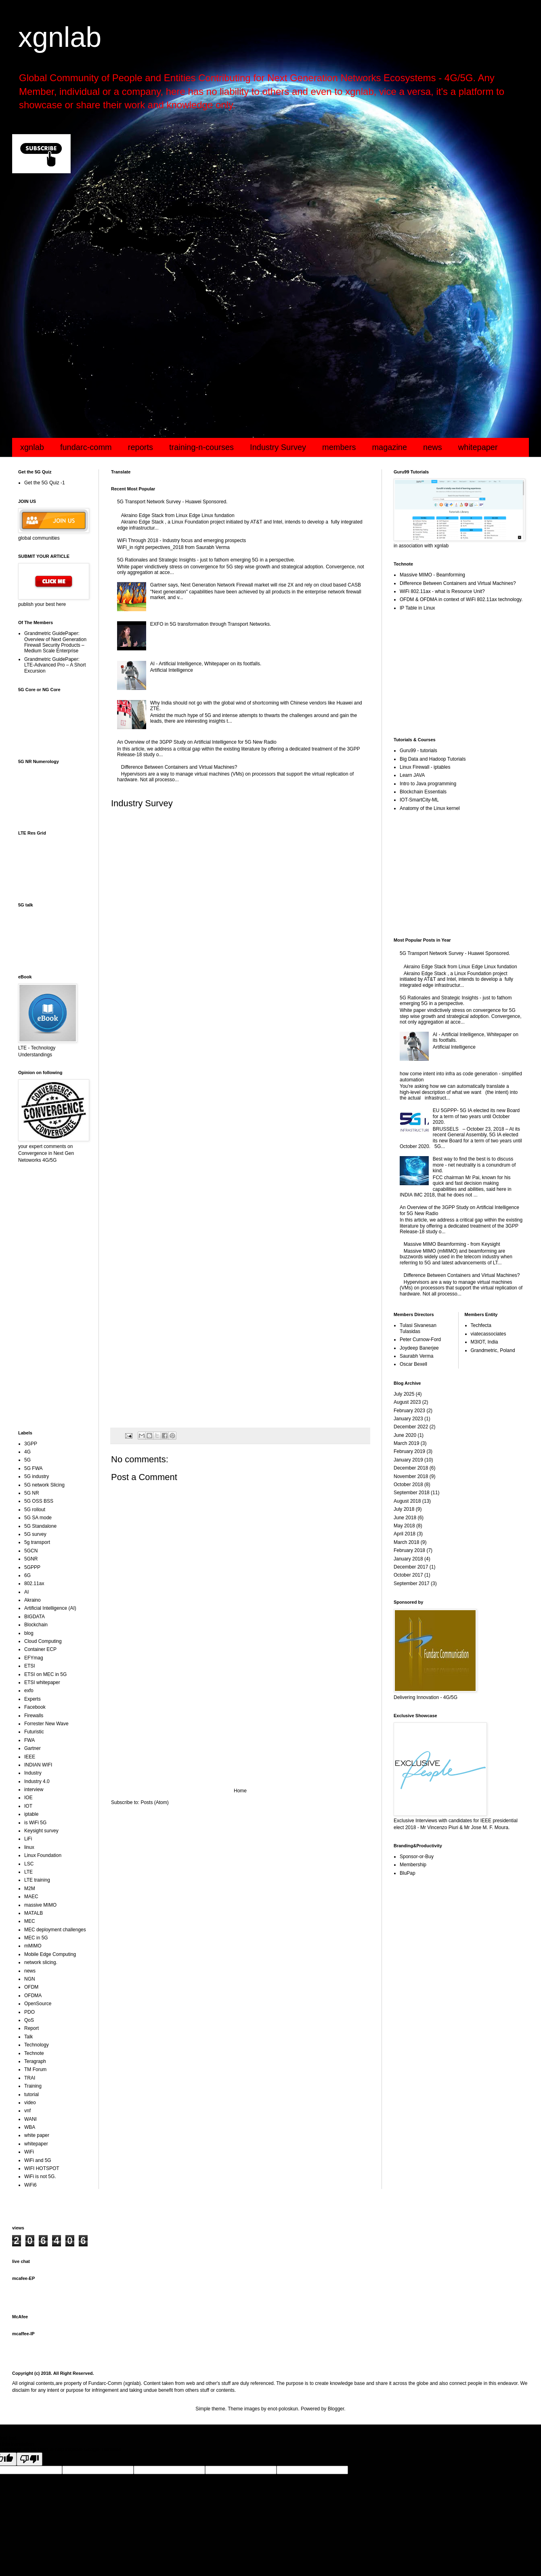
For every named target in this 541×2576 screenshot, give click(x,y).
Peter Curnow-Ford (420, 1339)
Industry (33, 1773)
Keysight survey (41, 1831)
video (30, 2102)
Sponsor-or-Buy (417, 1856)
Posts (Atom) (154, 1802)
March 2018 (406, 1542)
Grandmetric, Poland (493, 1350)
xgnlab (59, 37)
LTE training (37, 1880)
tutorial (31, 2094)
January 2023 (408, 1419)
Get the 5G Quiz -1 (44, 483)
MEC (29, 1921)
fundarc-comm (86, 447)
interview (33, 1789)
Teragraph (35, 2061)
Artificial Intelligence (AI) (50, 1608)
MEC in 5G (36, 1938)
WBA (29, 2127)
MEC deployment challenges (55, 1930)
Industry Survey (278, 447)
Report (31, 2028)
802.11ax (34, 1583)
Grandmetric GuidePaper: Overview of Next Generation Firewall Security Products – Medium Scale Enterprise (55, 642)
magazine (389, 447)
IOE (28, 1797)
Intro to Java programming (428, 783)
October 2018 (408, 1484)
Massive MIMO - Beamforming (432, 575)
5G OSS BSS (38, 1501)
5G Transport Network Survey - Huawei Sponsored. (172, 502)
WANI (30, 2119)
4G (27, 1452)
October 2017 (408, 1575)
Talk (28, 2037)
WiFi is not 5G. (40, 2176)
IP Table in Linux (417, 608)
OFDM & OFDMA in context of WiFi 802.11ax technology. (461, 599)
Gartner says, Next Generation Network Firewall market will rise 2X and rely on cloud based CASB (255, 585)
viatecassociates (488, 1334)
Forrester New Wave (46, 1723)
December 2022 (411, 1427)
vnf (27, 2110)
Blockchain (36, 1625)
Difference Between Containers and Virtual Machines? (179, 767)
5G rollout (34, 1509)
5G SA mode (38, 1517)
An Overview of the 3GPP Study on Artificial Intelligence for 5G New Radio (197, 742)
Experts (32, 1699)
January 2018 (408, 1559)
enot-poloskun (283, 2409)
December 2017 (411, 1567)
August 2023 (407, 1402)
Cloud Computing (43, 1641)
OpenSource (37, 2003)
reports (140, 447)
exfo (29, 1690)
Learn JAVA (412, 775)
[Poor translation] (29, 2459)
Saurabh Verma (416, 1356)
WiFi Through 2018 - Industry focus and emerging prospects (181, 540)
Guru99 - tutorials (418, 750)
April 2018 (404, 1534)
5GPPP (32, 1567)
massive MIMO (40, 1905)
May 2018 (404, 1526)
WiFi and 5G (37, 2160)
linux (29, 1847)
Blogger (336, 2409)
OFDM (31, 1987)
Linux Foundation (42, 1855)
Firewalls (33, 1715)
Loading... (240, 1116)
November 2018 (411, 1476)
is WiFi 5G (35, 1822)
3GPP (30, 1444)
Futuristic (34, 1732)
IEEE (29, 1757)
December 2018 (411, 1468)
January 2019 (408, 1460)
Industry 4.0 (37, 1781)
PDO (29, 2012)
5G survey (35, 1534)
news (432, 447)
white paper (36, 2135)
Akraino (32, 1600)
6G (27, 1575)
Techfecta (481, 1325)
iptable (31, 1814)
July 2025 (404, 1394)
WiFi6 (30, 2185)
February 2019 (409, 1451)
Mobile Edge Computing (50, 1954)
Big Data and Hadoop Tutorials (433, 759)
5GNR (31, 1559)
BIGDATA (34, 1616)
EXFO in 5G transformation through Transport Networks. (210, 624)
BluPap (407, 1873)
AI (26, 1592)
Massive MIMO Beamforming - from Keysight (452, 1244)
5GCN (31, 1551)
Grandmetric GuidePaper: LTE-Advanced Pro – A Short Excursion (55, 665)
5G (27, 1460)
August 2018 (407, 1501)
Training (33, 2086)
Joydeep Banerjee (419, 1348)
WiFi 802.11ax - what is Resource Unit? (442, 591)
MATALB (33, 1913)
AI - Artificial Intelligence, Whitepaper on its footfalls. (205, 664)
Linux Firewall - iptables (425, 767)
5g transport (37, 1542)
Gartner (32, 1748)
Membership (413, 1864)
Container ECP (40, 1649)
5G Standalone (40, 1526)
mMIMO (33, 1946)
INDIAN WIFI (38, 1765)
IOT (28, 1806)
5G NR (31, 1493)
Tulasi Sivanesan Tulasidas (418, 1328)
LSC (29, 1864)
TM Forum (35, 2069)
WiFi (29, 2152)
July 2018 (404, 1509)
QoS (29, 2020)
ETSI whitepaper (42, 1682)
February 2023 (409, 1410)
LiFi (28, 1839)
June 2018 (405, 1517)
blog (29, 1633)
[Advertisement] (254, 244)
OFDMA (33, 1995)
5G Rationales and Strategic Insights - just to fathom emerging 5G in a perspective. (206, 560)
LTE (28, 1872)
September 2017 (412, 1583)
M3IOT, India (484, 1342)
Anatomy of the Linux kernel (430, 808)
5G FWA (33, 1468)
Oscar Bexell (413, 1364)
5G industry (36, 1476)
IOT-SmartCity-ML (419, 800)
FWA (29, 1740)
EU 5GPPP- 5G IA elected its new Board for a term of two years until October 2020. (476, 1116)
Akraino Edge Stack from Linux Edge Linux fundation (178, 515)
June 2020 (405, 1435)
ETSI (29, 1666)
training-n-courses (201, 447)
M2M (29, 1888)
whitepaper (478, 447)
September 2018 (412, 1492)
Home (240, 1791)
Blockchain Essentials (423, 792)
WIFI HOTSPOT (41, 2168)
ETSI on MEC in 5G (45, 1674)
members (339, 447)
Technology (36, 2045)
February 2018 (409, 1550)
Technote (34, 2053)
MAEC (31, 1896)
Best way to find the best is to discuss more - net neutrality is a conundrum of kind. (474, 1164)
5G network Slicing (44, 1485)
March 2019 (406, 1443)
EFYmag (33, 1658)
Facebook (35, 1707)
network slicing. (40, 1962)
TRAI (29, 2078)
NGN (29, 1979)
